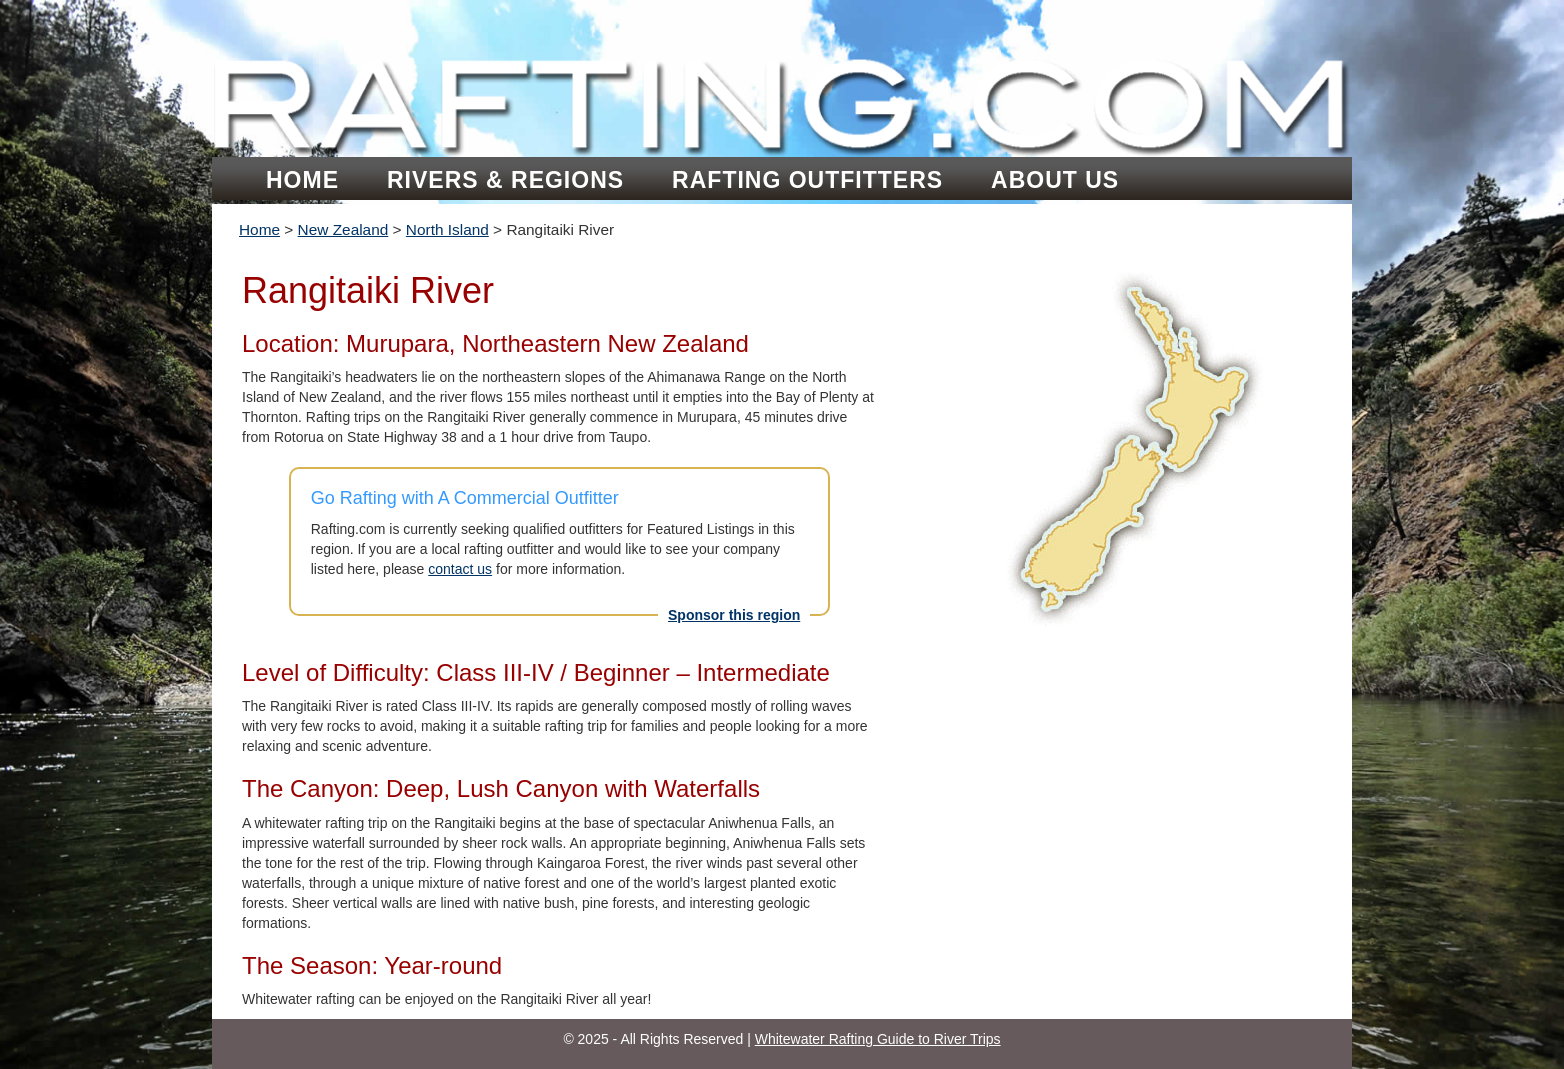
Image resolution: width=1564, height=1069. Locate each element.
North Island (447, 229)
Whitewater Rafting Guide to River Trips (878, 1039)
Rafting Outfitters (807, 180)
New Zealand (343, 229)
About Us (1055, 180)
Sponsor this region (734, 615)
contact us (460, 569)
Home (302, 180)
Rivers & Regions (505, 180)
